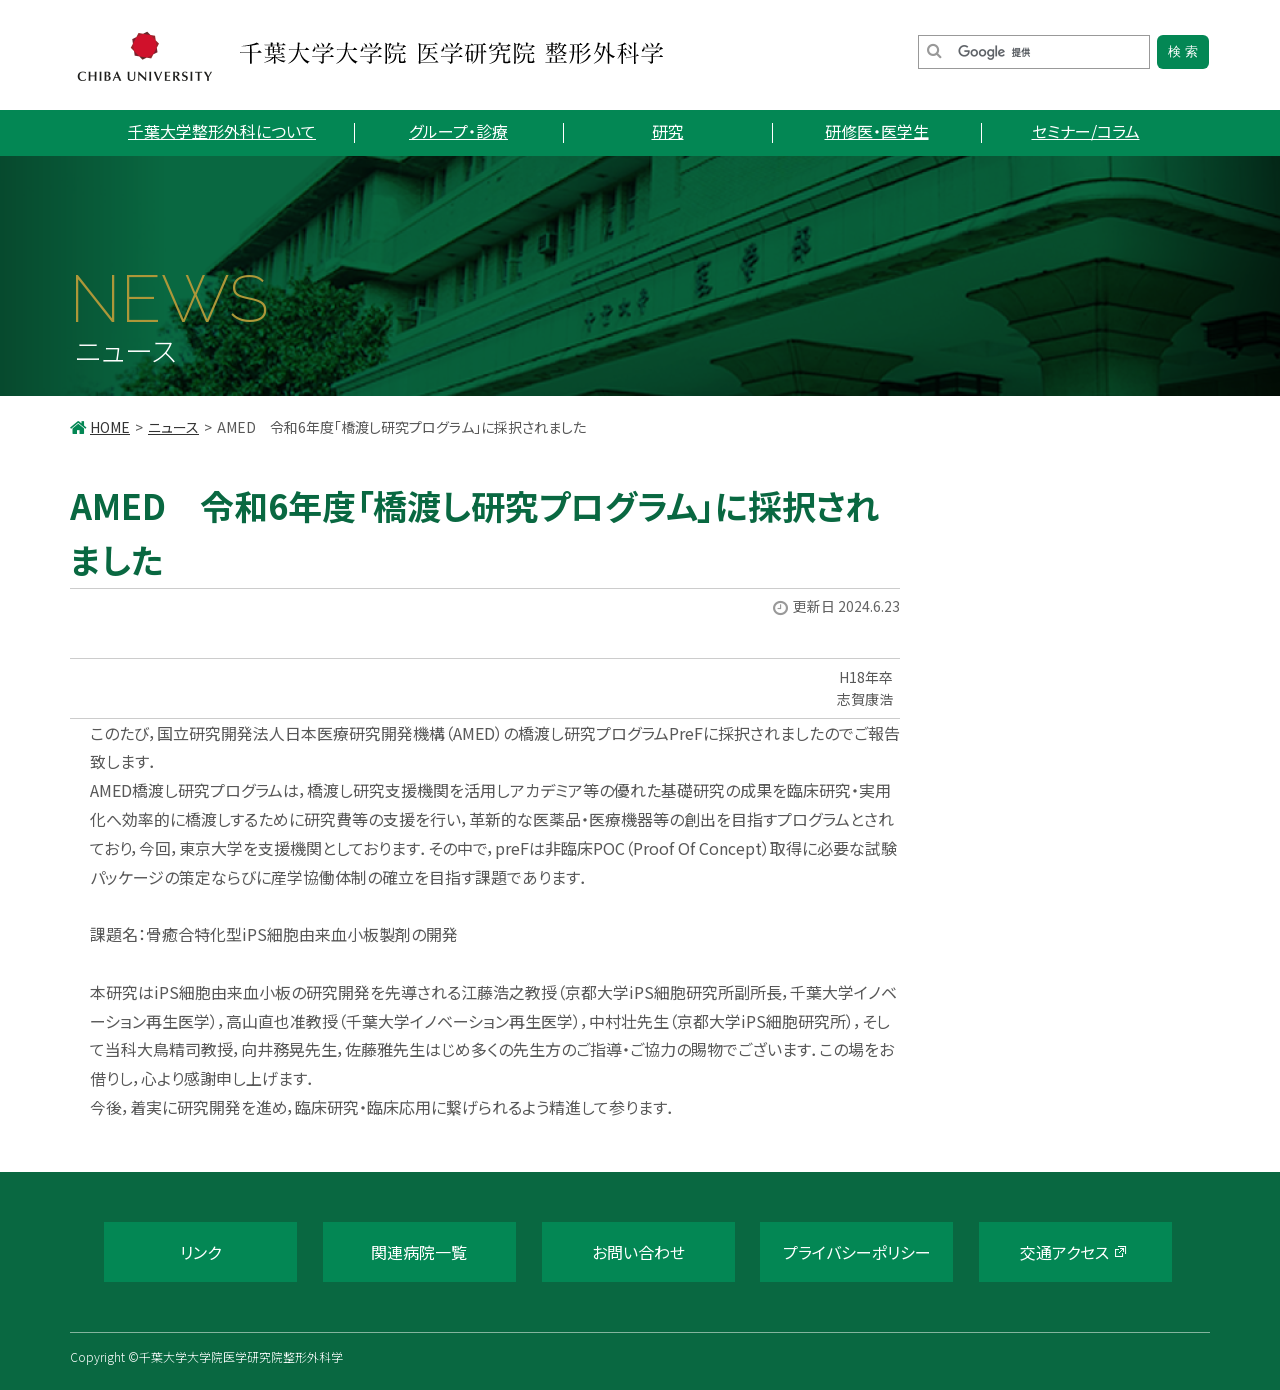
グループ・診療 (458, 131)
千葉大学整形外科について (222, 131)
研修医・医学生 (877, 131)
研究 (668, 131)
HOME (110, 427)
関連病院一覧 (419, 1252)
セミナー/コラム (1086, 131)
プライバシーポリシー (857, 1252)
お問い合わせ (638, 1252)
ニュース (173, 427)
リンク (200, 1252)
